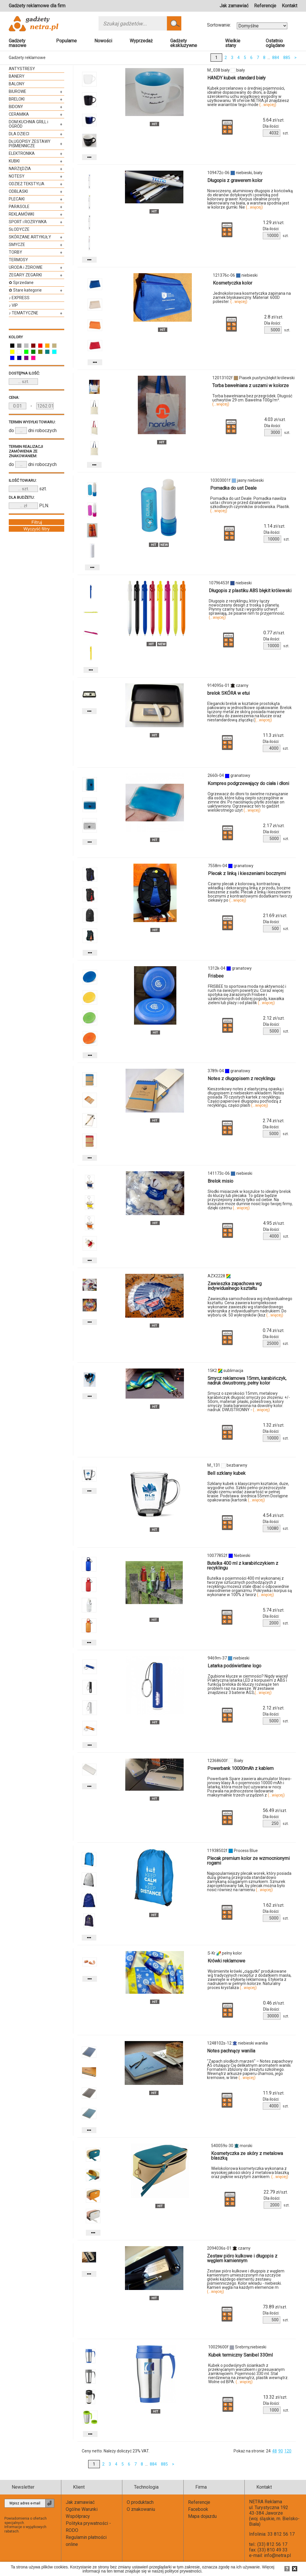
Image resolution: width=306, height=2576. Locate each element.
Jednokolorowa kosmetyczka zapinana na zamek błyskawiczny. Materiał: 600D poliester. (252, 297)
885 (286, 57)
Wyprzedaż (141, 41)
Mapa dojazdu (202, 2516)
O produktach (140, 2502)
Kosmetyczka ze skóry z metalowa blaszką (247, 2156)
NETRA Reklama (265, 2501)
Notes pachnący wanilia (231, 2051)
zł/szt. (273, 120)
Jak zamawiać (234, 5)
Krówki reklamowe (226, 1961)
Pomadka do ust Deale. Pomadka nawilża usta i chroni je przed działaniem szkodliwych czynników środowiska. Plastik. (250, 504)
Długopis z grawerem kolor (234, 180)
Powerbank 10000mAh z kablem (240, 1768)
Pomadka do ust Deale (233, 488)
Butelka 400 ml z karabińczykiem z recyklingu (242, 1565)
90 (280, 2451)
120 (287, 2451)
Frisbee (216, 976)
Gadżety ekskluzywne (183, 43)
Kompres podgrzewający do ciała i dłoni (248, 783)
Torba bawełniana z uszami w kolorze (250, 385)
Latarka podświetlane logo (234, 1666)
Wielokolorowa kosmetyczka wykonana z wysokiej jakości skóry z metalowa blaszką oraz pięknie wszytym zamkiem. (250, 2172)
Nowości (103, 41)
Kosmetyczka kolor (232, 283)
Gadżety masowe (17, 43)
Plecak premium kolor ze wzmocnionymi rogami (248, 1861)
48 (274, 2451)
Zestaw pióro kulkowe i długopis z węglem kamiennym (242, 2258)
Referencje (265, 5)
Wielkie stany (232, 43)
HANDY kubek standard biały (236, 78)
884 (275, 57)
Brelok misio (220, 1181)
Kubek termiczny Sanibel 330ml (240, 2355)
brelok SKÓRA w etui (228, 693)
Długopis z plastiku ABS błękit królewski (250, 590)
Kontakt (289, 5)
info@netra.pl (277, 2555)
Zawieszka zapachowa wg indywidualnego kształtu (235, 1286)
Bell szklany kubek (226, 1473)
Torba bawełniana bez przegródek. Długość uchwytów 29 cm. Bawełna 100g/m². (252, 400)
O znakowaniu (141, 2509)
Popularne (66, 41)
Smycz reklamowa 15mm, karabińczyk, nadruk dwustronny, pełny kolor (247, 1381)
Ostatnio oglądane (275, 43)
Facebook (198, 2509)
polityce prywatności (183, 2571)
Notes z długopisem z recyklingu (241, 1078)
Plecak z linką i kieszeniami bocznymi (247, 873)
